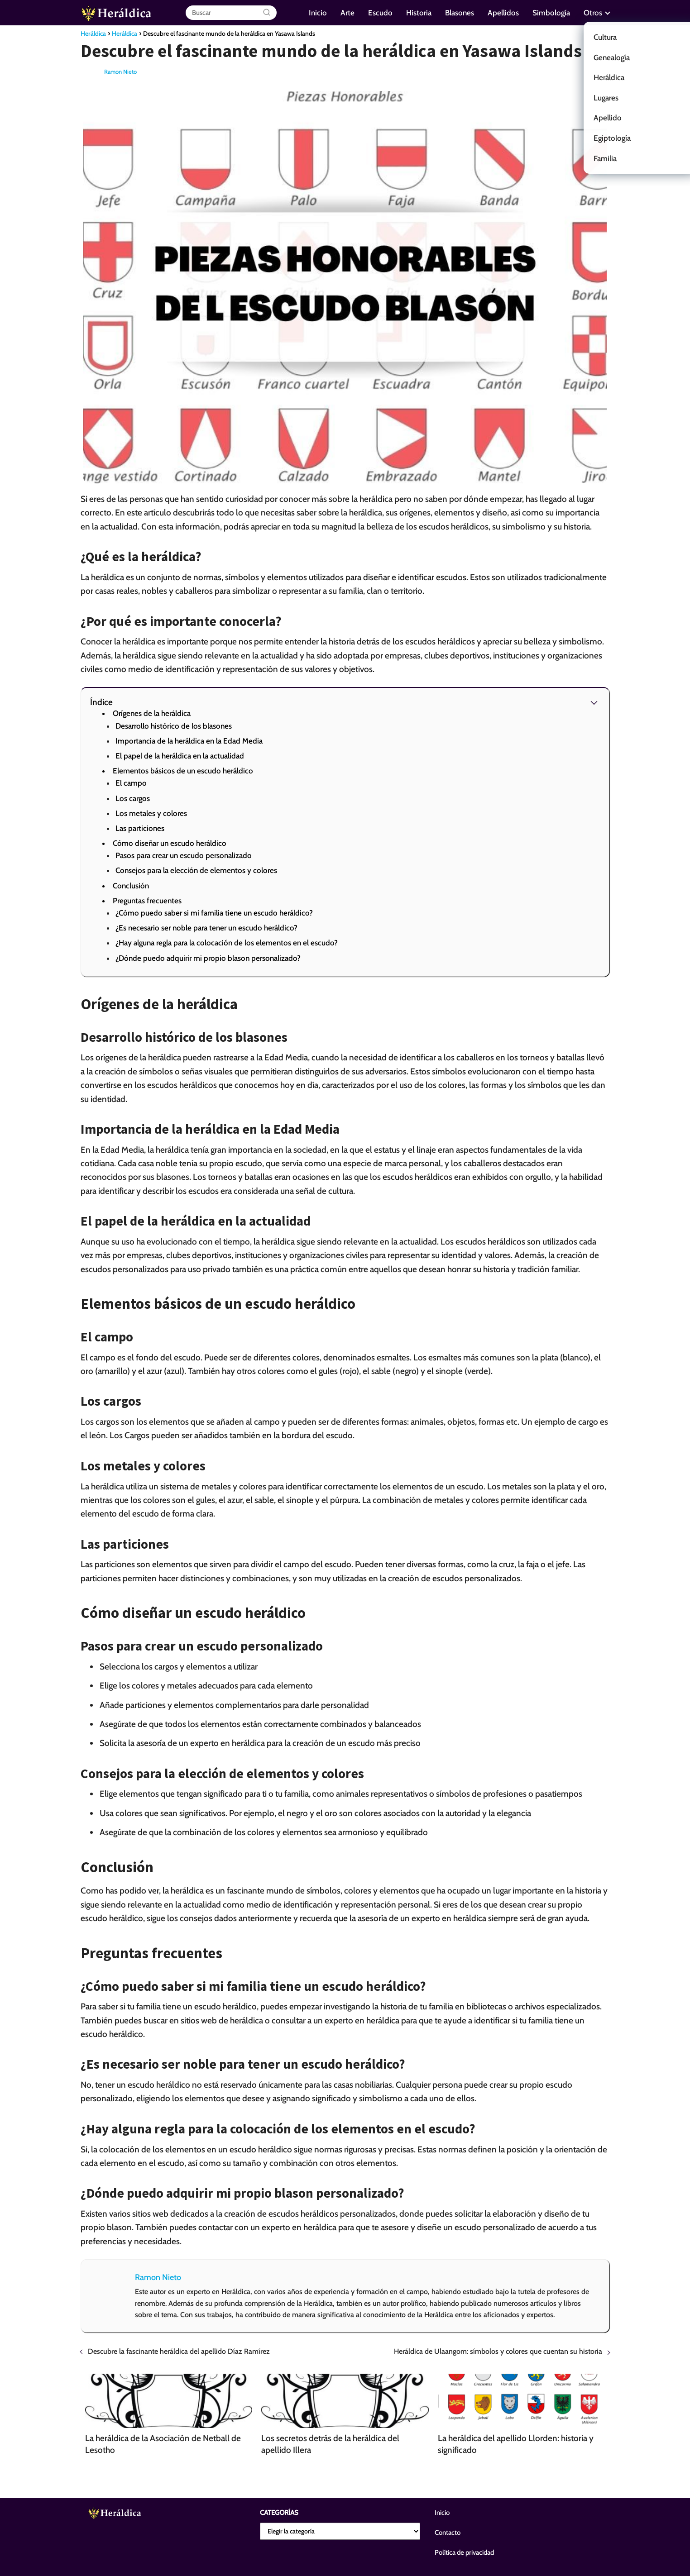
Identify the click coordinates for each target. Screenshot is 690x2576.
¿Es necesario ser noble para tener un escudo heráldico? (206, 927)
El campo (131, 782)
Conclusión (131, 885)
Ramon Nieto (120, 71)
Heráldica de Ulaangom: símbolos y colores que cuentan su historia (498, 2351)
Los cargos (132, 798)
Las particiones (139, 828)
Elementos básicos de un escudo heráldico (183, 770)
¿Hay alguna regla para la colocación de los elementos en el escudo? (226, 942)
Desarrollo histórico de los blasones (173, 725)
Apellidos (503, 12)
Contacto (447, 2532)
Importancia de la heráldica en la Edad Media (189, 740)
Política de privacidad (464, 2552)
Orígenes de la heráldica (152, 713)
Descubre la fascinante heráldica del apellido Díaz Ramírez (179, 2351)
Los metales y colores (151, 813)
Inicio (318, 12)
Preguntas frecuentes (147, 900)
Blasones (459, 12)
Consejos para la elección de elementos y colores (196, 870)
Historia (418, 12)
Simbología (551, 12)
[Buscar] (266, 12)
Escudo (380, 12)
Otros (593, 12)
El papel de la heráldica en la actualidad (179, 755)
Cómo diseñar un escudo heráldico (169, 843)
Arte (347, 12)
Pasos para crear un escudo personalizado (183, 855)
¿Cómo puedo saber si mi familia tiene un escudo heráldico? (214, 912)
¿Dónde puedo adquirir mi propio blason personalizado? (208, 958)
